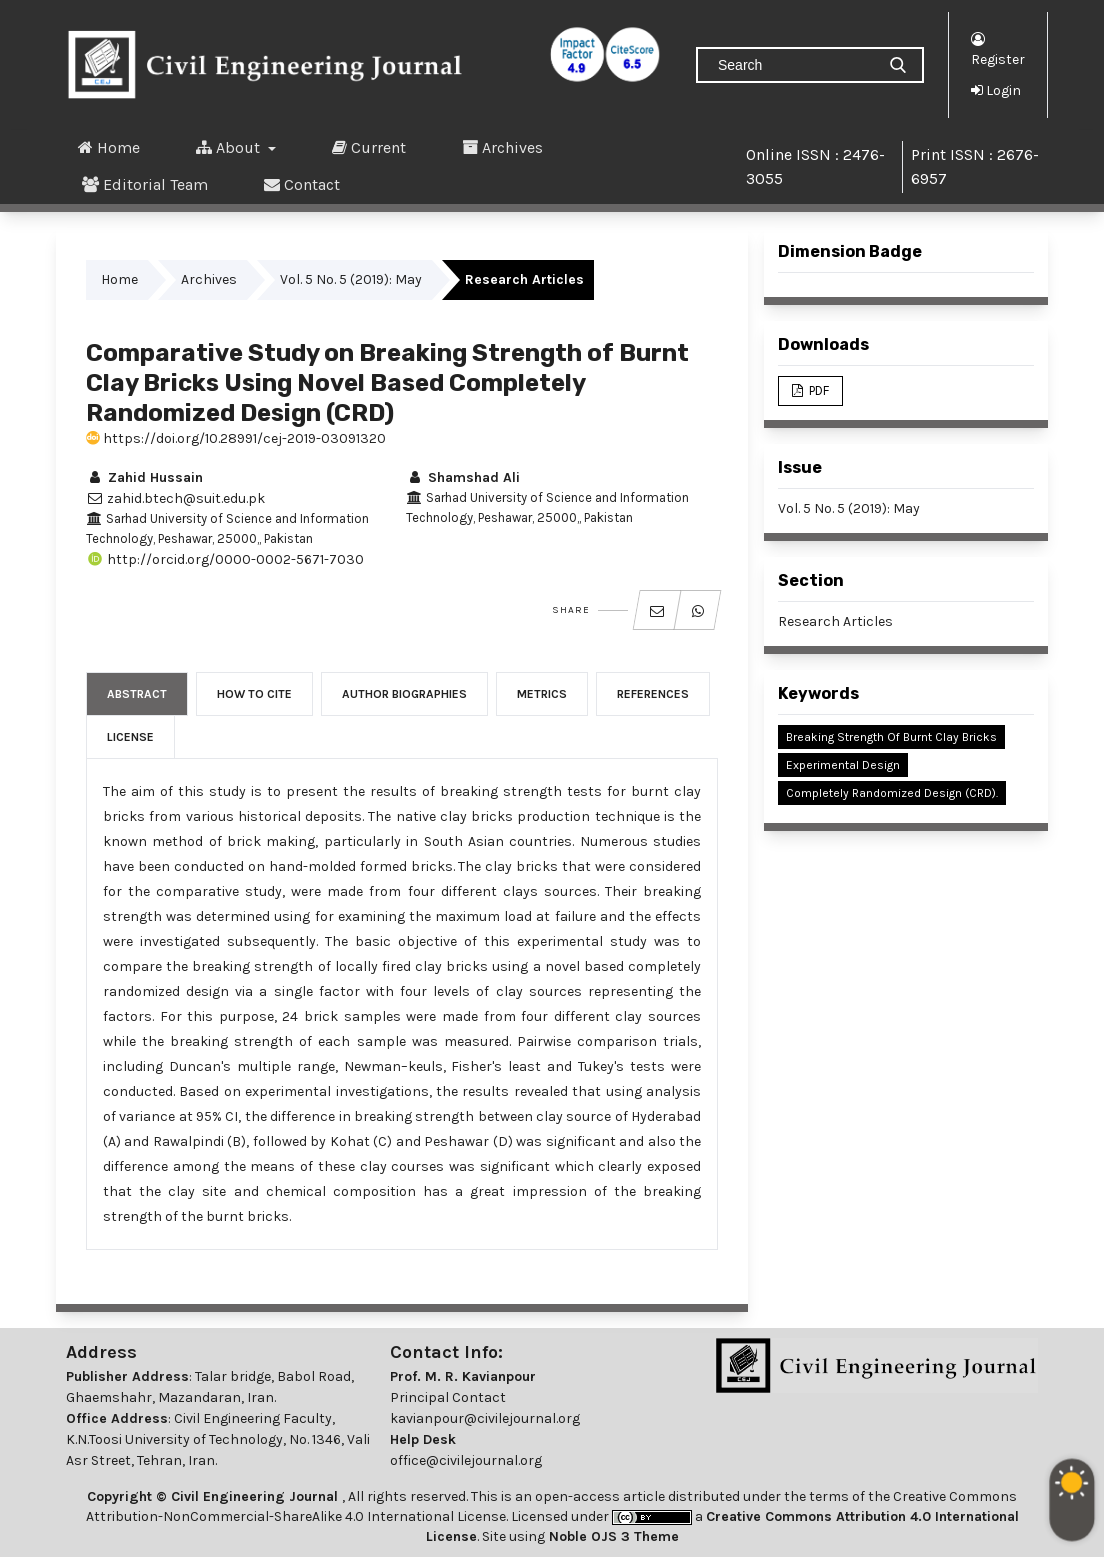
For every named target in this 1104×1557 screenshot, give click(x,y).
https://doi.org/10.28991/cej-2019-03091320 (236, 438)
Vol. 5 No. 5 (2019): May (351, 279)
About (230, 147)
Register (998, 48)
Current (369, 147)
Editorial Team (145, 184)
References (653, 694)
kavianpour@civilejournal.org (485, 1418)
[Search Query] (794, 65)
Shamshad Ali (463, 477)
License (130, 737)
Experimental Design (843, 765)
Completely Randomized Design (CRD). (892, 793)
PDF (817, 390)
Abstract (137, 694)
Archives (502, 147)
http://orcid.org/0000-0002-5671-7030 (225, 559)
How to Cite (254, 694)
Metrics (542, 694)
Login (996, 90)
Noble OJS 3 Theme (612, 1536)
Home (109, 147)
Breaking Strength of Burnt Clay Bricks (891, 737)
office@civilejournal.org (466, 1460)
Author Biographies (404, 694)
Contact (302, 184)
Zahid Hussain (144, 477)
